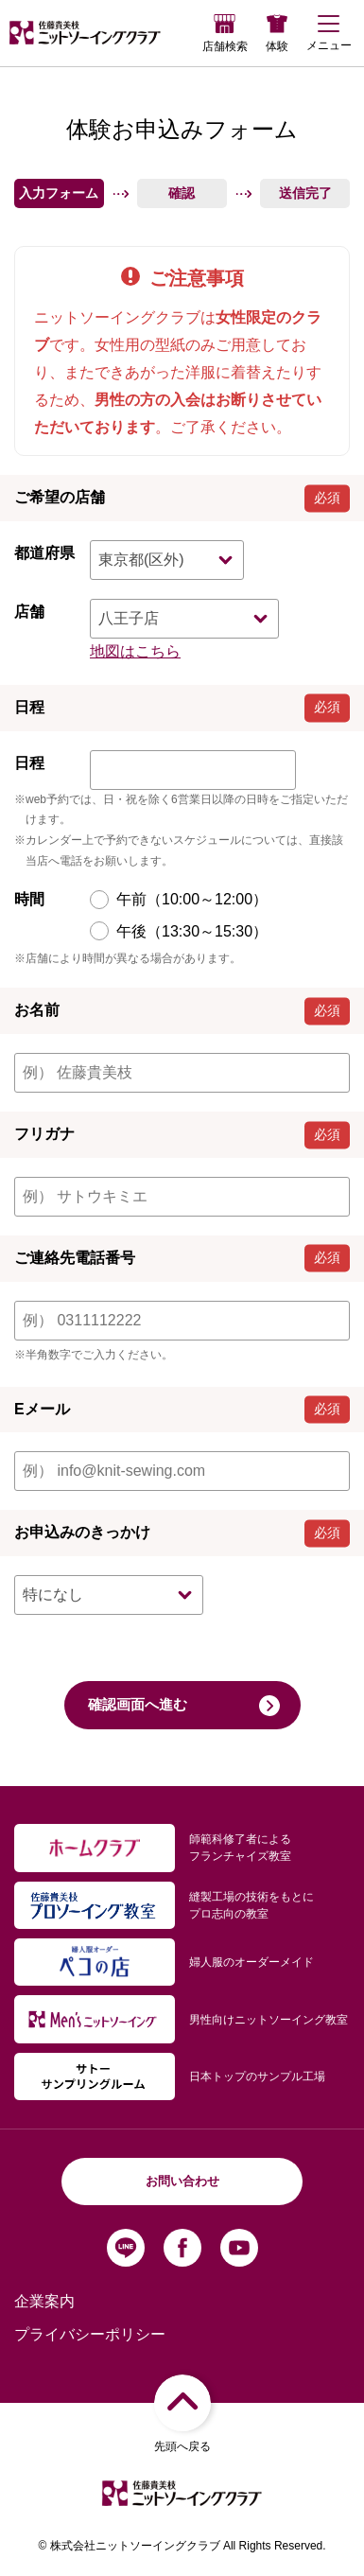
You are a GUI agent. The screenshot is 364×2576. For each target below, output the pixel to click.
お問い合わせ (182, 2181)
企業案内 (44, 2301)
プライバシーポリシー (89, 2334)
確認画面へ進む (184, 1705)
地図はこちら (135, 651)
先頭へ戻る (182, 2413)
